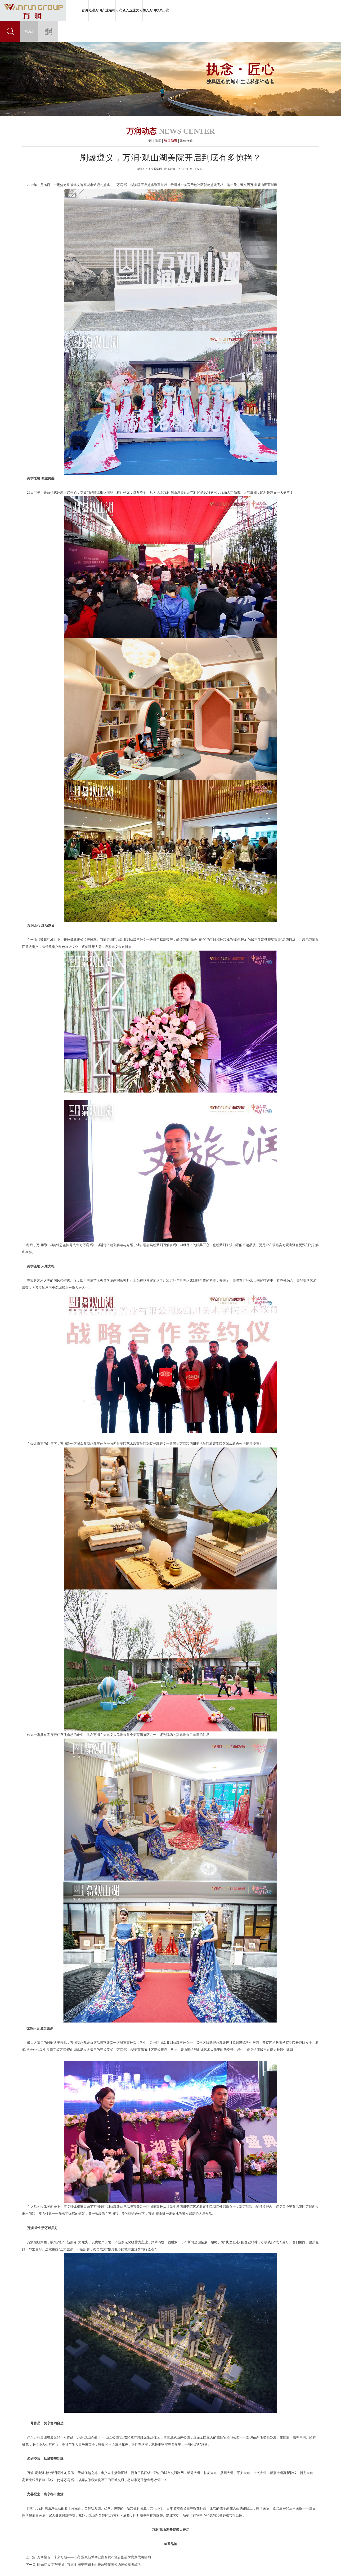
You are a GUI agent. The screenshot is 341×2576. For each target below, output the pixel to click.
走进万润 (95, 10)
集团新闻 (154, 140)
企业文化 (135, 10)
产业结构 (108, 10)
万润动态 (122, 10)
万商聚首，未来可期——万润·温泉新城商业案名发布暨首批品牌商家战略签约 (94, 2557)
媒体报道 (186, 140)
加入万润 (149, 10)
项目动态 (170, 140)
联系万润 (162, 10)
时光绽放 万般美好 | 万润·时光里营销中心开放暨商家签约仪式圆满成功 (89, 2565)
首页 (85, 10)
